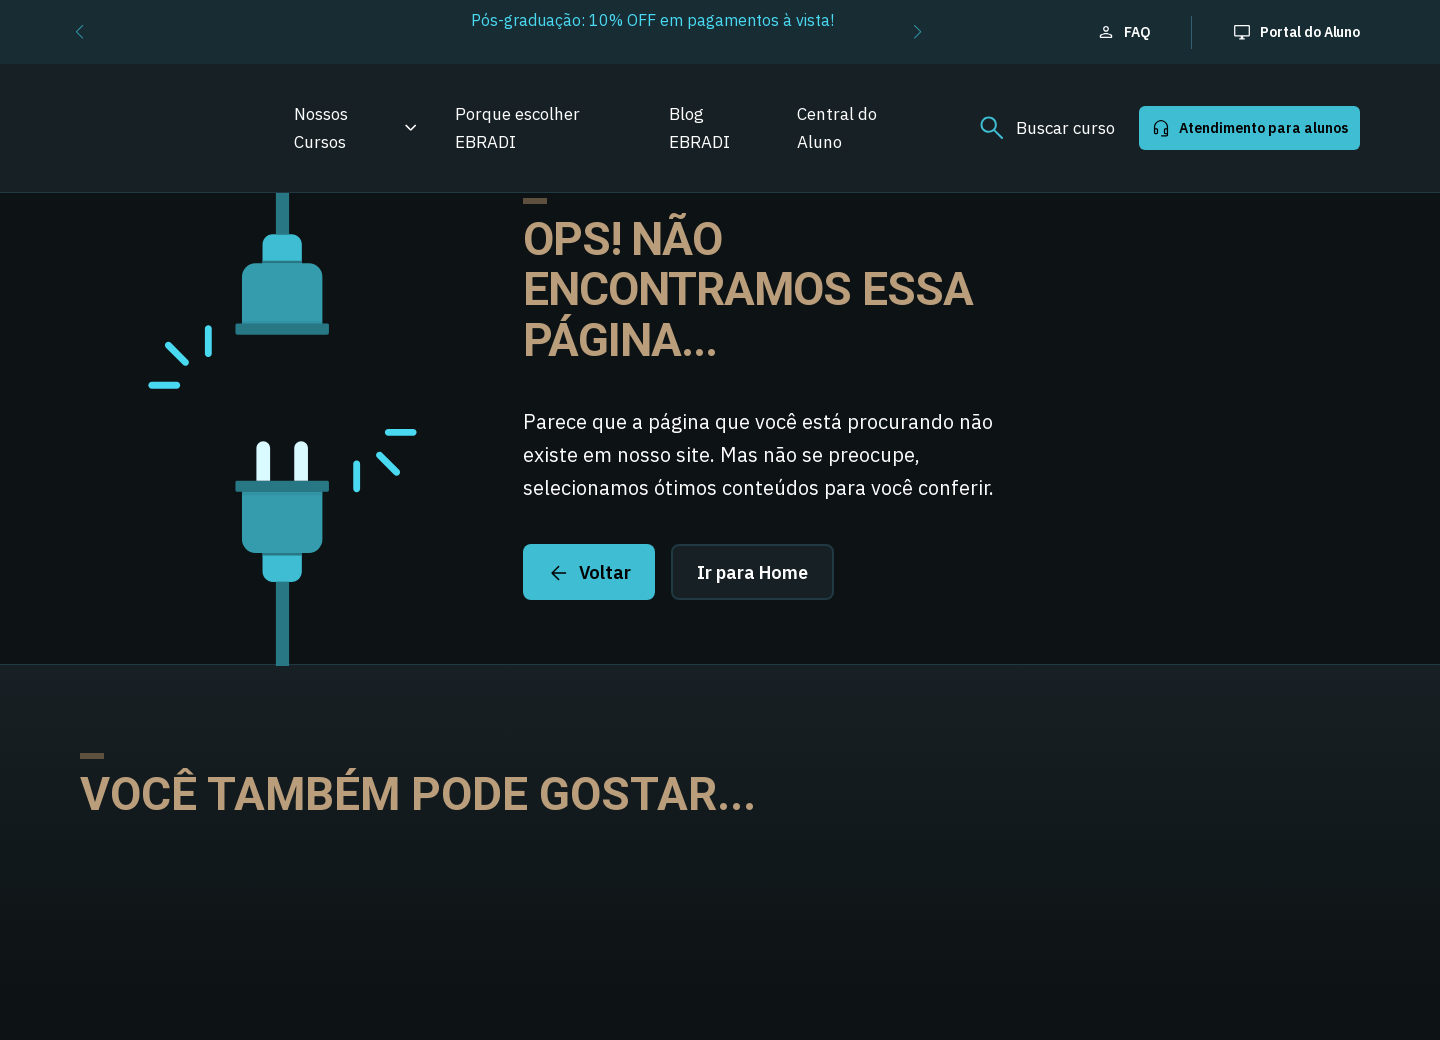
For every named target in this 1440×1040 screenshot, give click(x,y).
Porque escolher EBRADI (517, 128)
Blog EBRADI (699, 128)
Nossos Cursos (321, 128)
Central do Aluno (837, 128)
